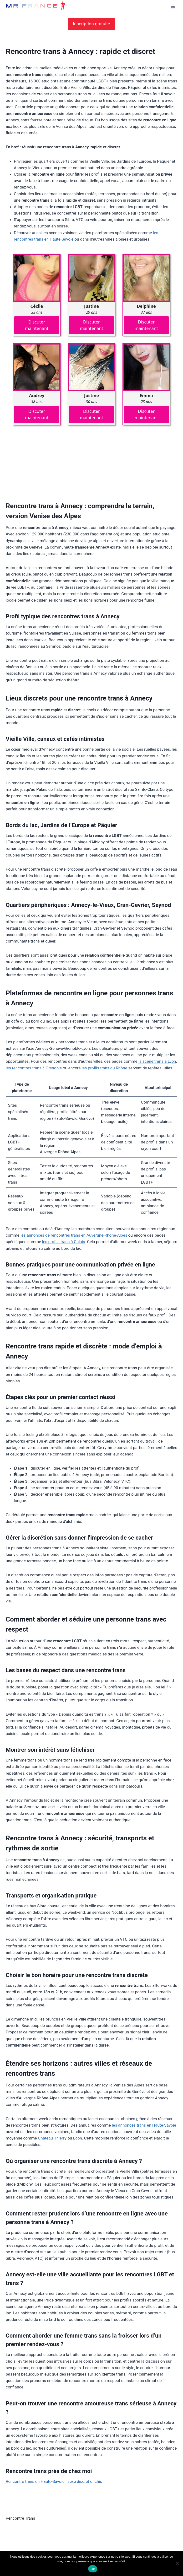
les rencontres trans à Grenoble (34, 1068)
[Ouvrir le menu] (172, 7)
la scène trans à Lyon (157, 1061)
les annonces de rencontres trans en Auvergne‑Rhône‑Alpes (73, 1235)
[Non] (177, 2563)
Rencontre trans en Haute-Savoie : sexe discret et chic (54, 2481)
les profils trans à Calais (63, 1241)
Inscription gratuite (91, 24)
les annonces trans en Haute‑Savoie (144, 2125)
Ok (93, 2569)
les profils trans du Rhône (104, 1068)
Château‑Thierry (52, 2138)
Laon (77, 2138)
